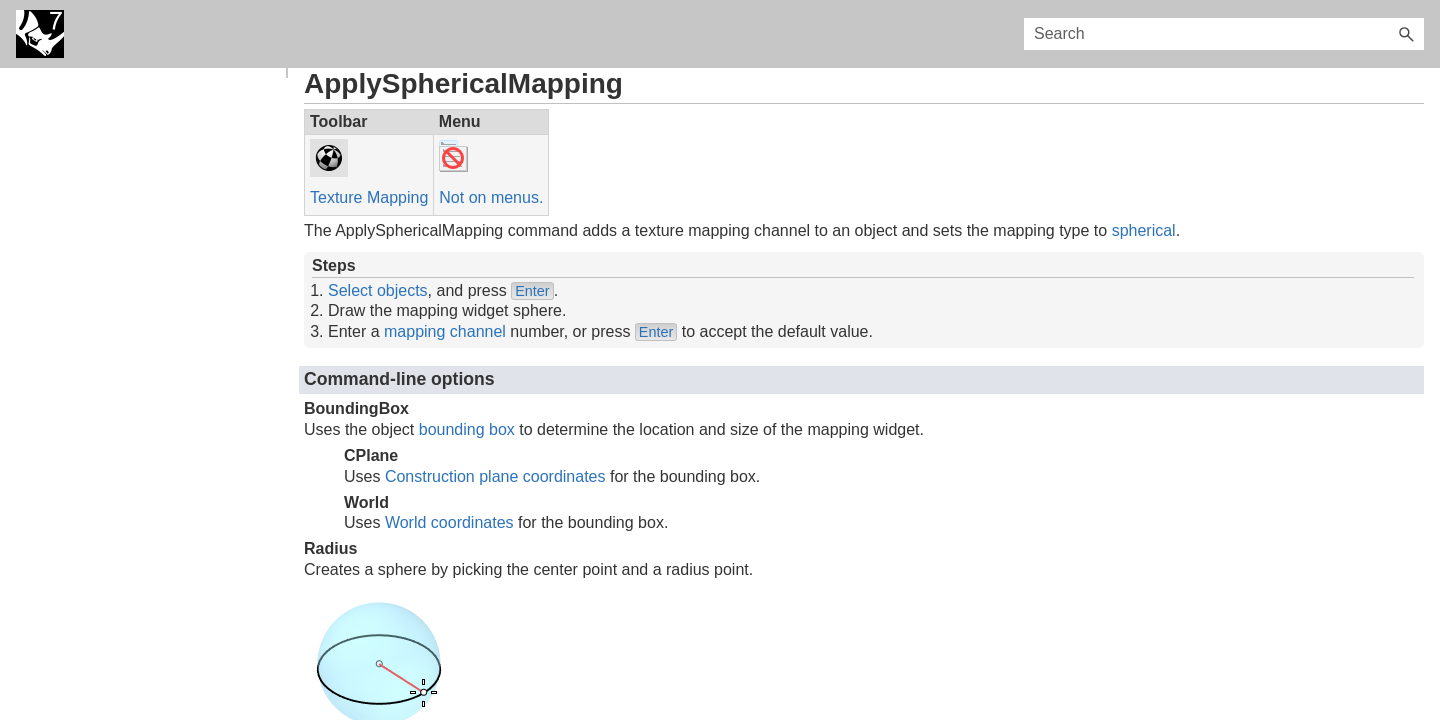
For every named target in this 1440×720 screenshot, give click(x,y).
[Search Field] (1224, 34)
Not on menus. (491, 197)
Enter (532, 291)
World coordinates (449, 522)
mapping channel (445, 331)
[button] (1406, 34)
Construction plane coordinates (495, 476)
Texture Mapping (369, 197)
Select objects (378, 290)
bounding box (467, 429)
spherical (1144, 230)
